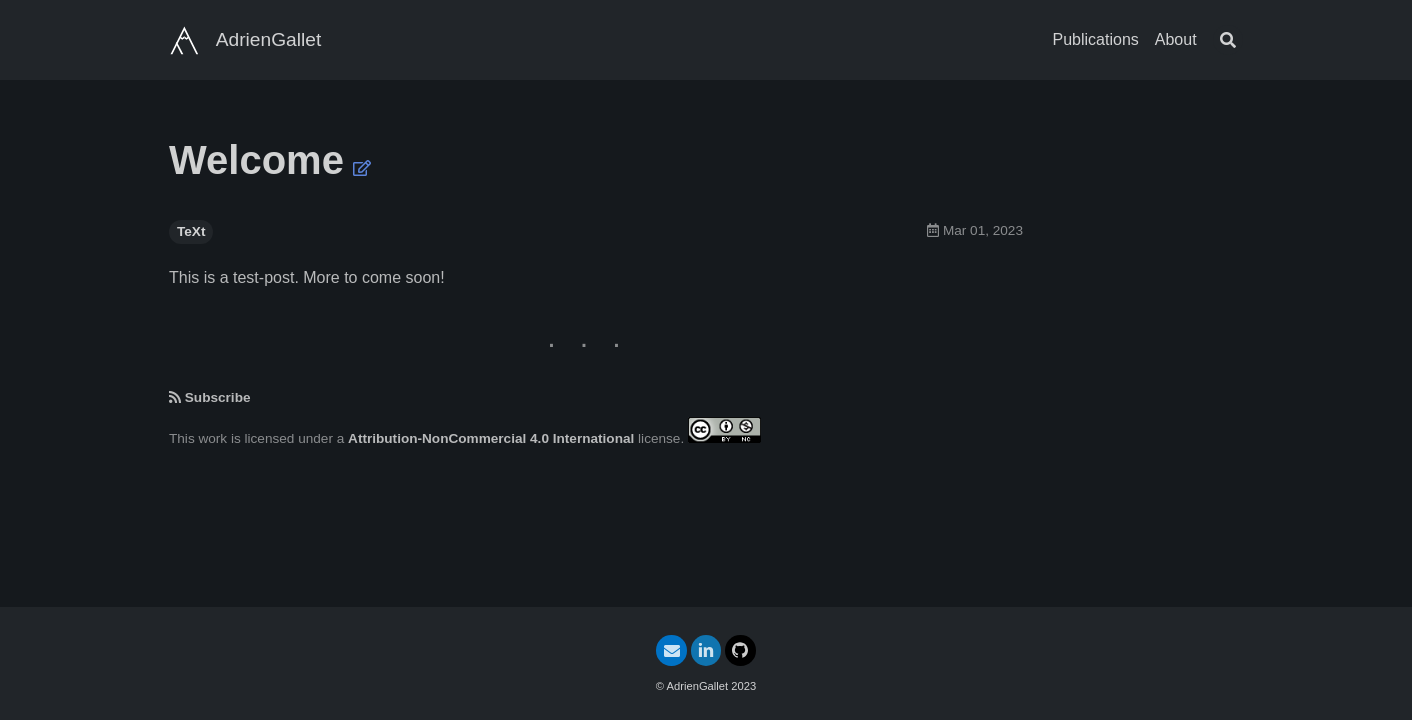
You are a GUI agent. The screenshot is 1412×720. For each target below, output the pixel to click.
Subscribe (218, 397)
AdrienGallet (269, 39)
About (1176, 39)
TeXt (191, 231)
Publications (1096, 39)
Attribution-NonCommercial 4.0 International (491, 438)
